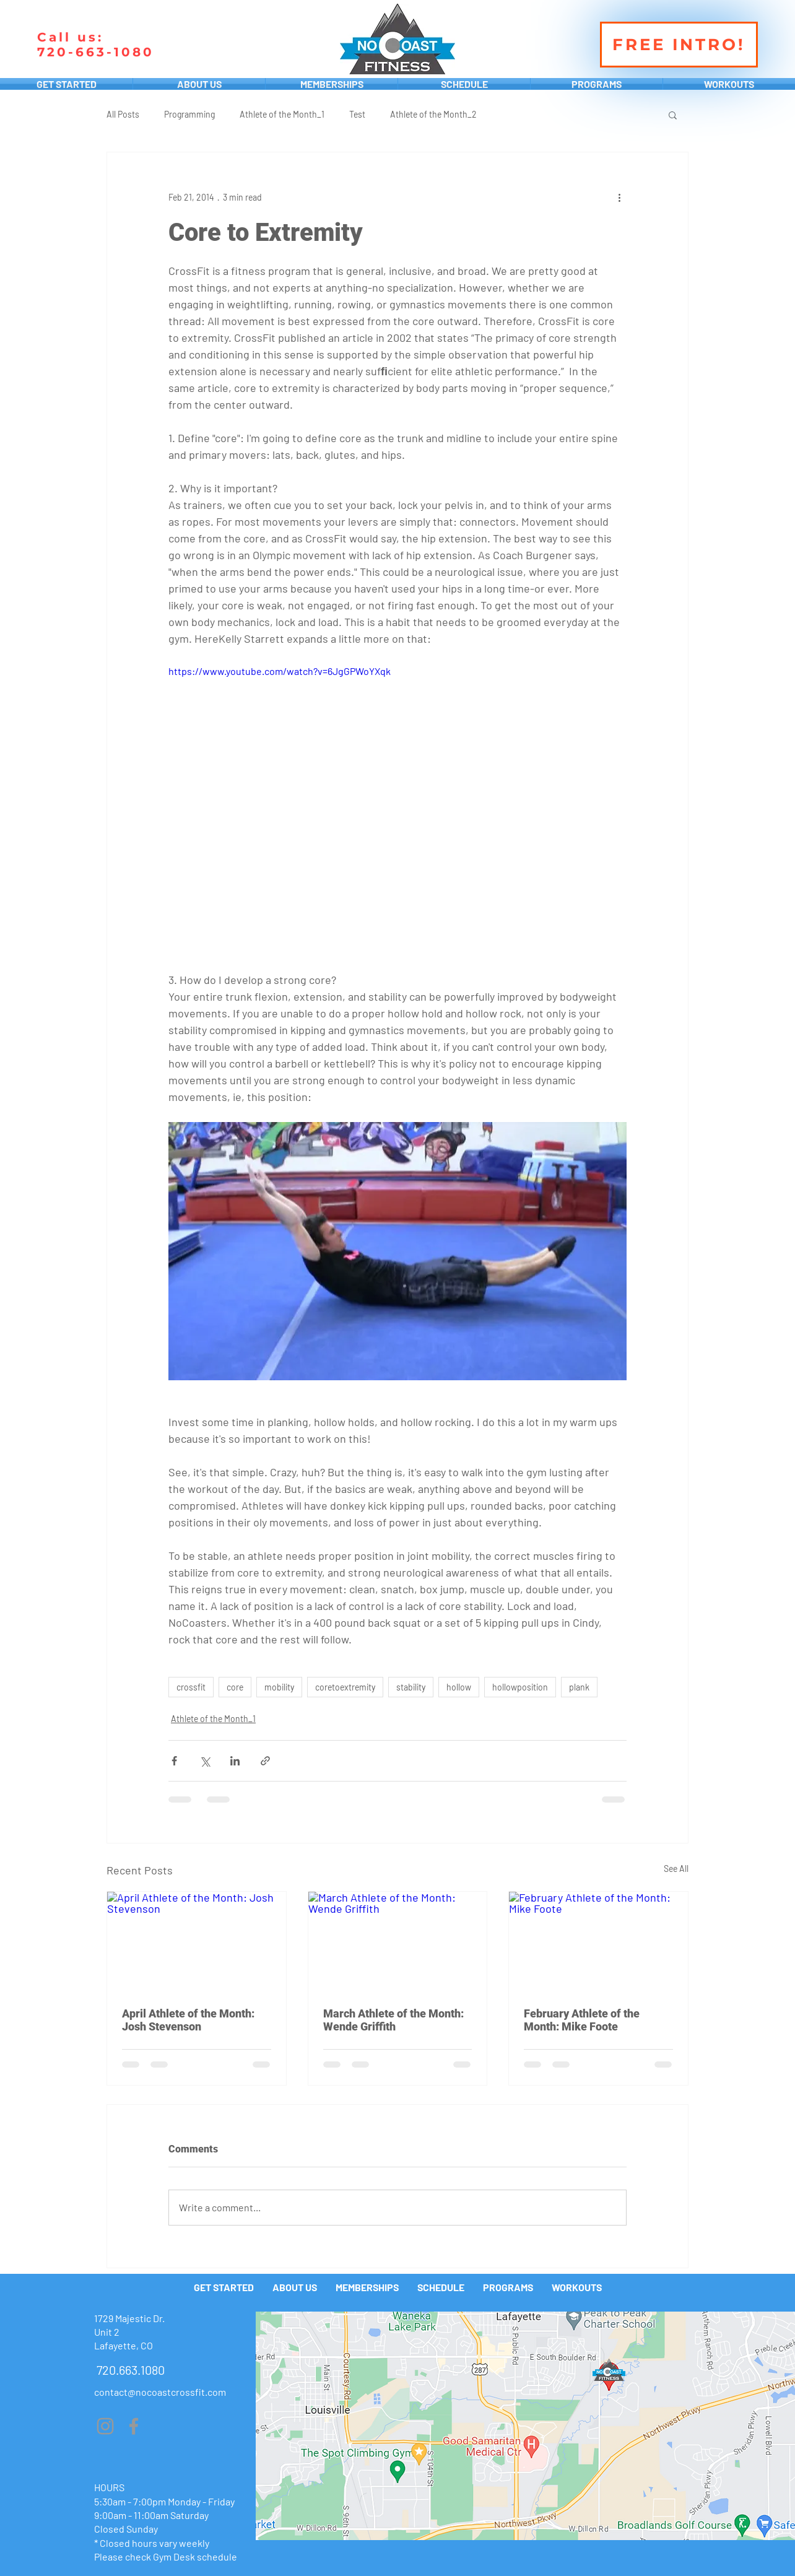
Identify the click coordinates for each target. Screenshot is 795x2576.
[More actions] (619, 196)
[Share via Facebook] (174, 1761)
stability (410, 1687)
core (235, 1687)
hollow (458, 1687)
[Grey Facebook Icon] (134, 2426)
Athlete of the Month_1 (282, 114)
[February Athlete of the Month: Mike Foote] (598, 1942)
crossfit (191, 1687)
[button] (673, 115)
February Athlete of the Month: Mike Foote (582, 2020)
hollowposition (520, 1687)
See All (676, 1868)
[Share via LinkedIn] (235, 1761)
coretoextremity (345, 1687)
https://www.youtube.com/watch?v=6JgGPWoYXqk (279, 671)
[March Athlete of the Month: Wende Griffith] (397, 1942)
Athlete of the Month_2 (433, 114)
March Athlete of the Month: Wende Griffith (393, 2020)
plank (579, 1687)
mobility (279, 1687)
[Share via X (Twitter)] (205, 1761)
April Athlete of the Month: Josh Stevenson (188, 2020)
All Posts (122, 114)
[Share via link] (265, 1761)
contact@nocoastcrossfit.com (160, 2392)
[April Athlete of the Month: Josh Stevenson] (196, 1942)
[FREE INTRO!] (679, 44)
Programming (189, 114)
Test (357, 114)
